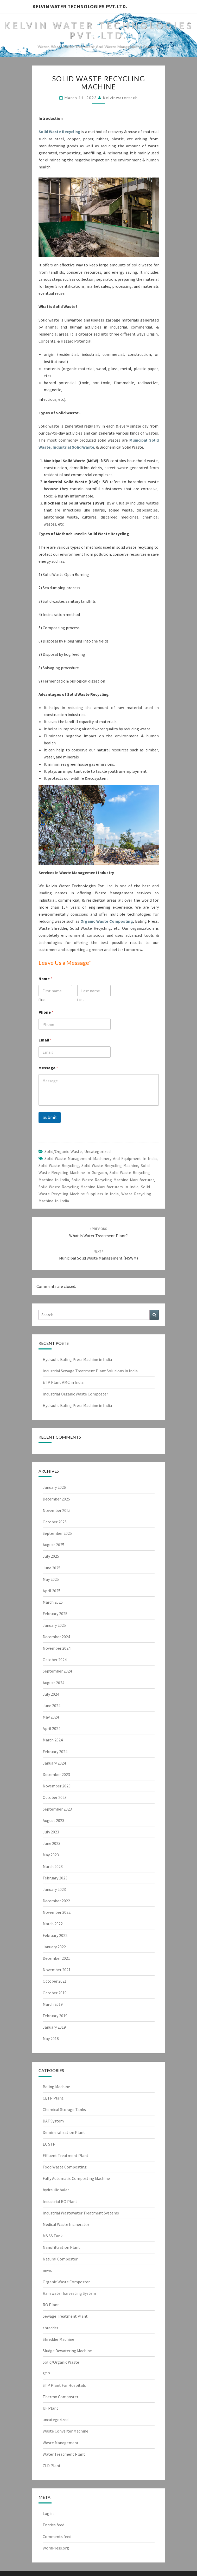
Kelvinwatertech (120, 97)
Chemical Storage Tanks (64, 2109)
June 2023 (51, 1843)
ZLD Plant (52, 2465)
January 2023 (54, 1889)
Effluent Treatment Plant (65, 2155)
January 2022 (54, 1946)
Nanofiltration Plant (61, 2247)
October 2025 (55, 1521)
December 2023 (56, 1774)
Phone (46, 1012)
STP (46, 2373)
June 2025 (51, 1567)
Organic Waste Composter (66, 2281)
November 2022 (57, 1912)
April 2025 (51, 1590)
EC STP (49, 2144)
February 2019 (55, 2015)
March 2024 (53, 1739)
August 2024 (53, 1682)
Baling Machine (56, 2086)
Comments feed (57, 2536)
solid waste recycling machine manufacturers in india (88, 1186)
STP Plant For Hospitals (64, 2385)
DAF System (53, 2120)
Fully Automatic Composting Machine (76, 2178)
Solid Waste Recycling (59, 131)
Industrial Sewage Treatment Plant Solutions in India (90, 1370)
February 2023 (55, 1877)
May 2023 (51, 1854)
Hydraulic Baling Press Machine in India (77, 1359)
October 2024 (55, 1659)
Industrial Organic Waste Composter (75, 1394)
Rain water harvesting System (69, 2293)
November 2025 (57, 1510)
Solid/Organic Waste (63, 1151)
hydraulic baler (56, 2189)
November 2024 (57, 1648)
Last (80, 1000)
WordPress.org (56, 2548)
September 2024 (57, 1671)
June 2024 (51, 1705)
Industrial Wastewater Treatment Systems (81, 2213)
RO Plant (51, 2304)
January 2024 (54, 1763)
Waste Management (61, 2442)
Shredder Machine (58, 2339)
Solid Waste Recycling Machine (109, 1165)
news (47, 2270)
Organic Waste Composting (106, 921)
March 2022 (53, 1923)
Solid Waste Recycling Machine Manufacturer (113, 1179)
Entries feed (53, 2524)
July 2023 (51, 1831)
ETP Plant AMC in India (63, 1382)
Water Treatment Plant (64, 2454)
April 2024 (51, 1728)
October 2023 (55, 1797)
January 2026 (54, 1487)
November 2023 (57, 1785)
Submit (49, 1117)
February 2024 (55, 1751)
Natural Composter (60, 2259)
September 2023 (57, 1809)
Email (45, 1040)
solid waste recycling (59, 1165)
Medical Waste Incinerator (66, 2224)
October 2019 (55, 1992)
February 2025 (55, 1613)
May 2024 (51, 1717)
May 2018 (51, 2038)
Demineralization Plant (64, 2132)
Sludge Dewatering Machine (67, 2350)
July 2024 (51, 1694)
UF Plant (50, 2408)
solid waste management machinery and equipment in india (101, 1158)
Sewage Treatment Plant (65, 2316)
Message (48, 1067)
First (42, 1000)
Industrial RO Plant (60, 2201)
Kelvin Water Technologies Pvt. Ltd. (79, 6)
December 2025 (56, 1499)
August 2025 (53, 1544)
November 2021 (57, 1969)
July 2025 (51, 1556)
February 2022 (55, 1935)
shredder (50, 2327)
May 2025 (51, 1579)
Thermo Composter (60, 2396)
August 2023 (53, 1820)
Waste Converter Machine (65, 2431)
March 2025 (53, 1602)
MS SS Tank (52, 2235)
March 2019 (53, 2004)
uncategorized (97, 1151)
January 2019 (54, 2027)
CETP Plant (53, 2098)
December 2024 (56, 1636)
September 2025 (57, 1533)
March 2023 (53, 1866)
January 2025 (54, 1625)
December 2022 (56, 1900)
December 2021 (56, 1958)
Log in (48, 2513)
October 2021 (55, 1981)
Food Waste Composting (65, 2166)
